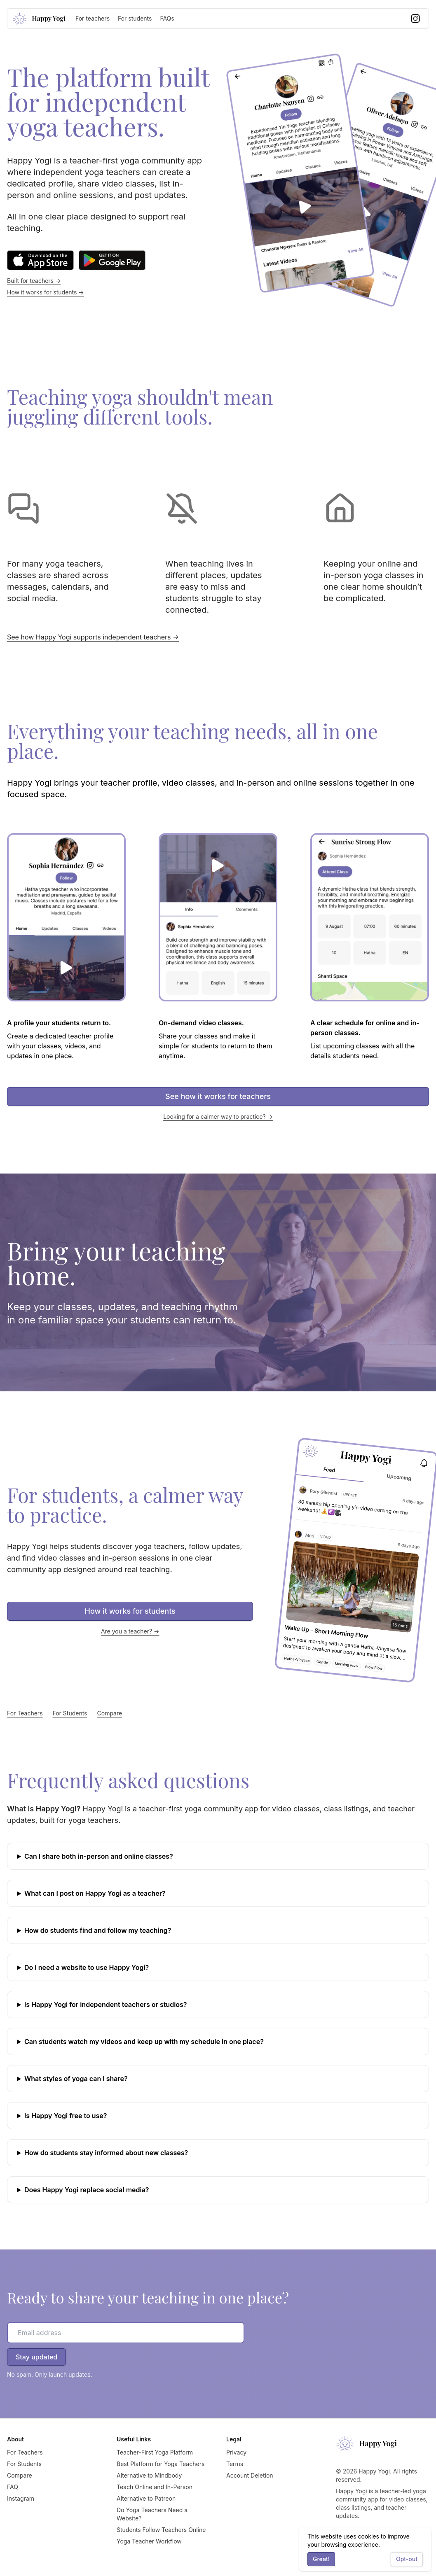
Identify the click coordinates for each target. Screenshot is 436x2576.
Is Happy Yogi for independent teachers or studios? (105, 2004)
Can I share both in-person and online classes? (98, 1856)
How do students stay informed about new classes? (106, 2153)
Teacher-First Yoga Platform (155, 2452)
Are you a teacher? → (130, 1631)
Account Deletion (249, 2475)
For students (135, 18)
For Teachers (25, 1713)
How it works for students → (45, 292)
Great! (321, 2558)
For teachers (92, 18)
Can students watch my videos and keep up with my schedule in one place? (144, 2041)
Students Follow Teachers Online (161, 2529)
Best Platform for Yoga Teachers (160, 2463)
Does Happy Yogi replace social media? (86, 2190)
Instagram (20, 2498)
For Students (70, 1713)
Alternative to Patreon (146, 2498)
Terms (234, 2463)
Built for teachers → (34, 280)
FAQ (12, 2486)
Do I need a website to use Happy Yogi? (86, 1967)
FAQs (167, 18)
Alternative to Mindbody (149, 2475)
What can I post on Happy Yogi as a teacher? (95, 1893)
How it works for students (130, 1611)
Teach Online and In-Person (154, 2486)
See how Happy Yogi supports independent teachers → (93, 637)
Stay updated (36, 2357)
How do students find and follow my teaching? (97, 1930)
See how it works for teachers (218, 1096)
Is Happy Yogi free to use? (65, 2116)
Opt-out (406, 2558)
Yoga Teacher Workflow (149, 2541)
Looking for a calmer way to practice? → (218, 1116)
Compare (109, 1713)
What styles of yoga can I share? (76, 2078)
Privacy (236, 2452)
